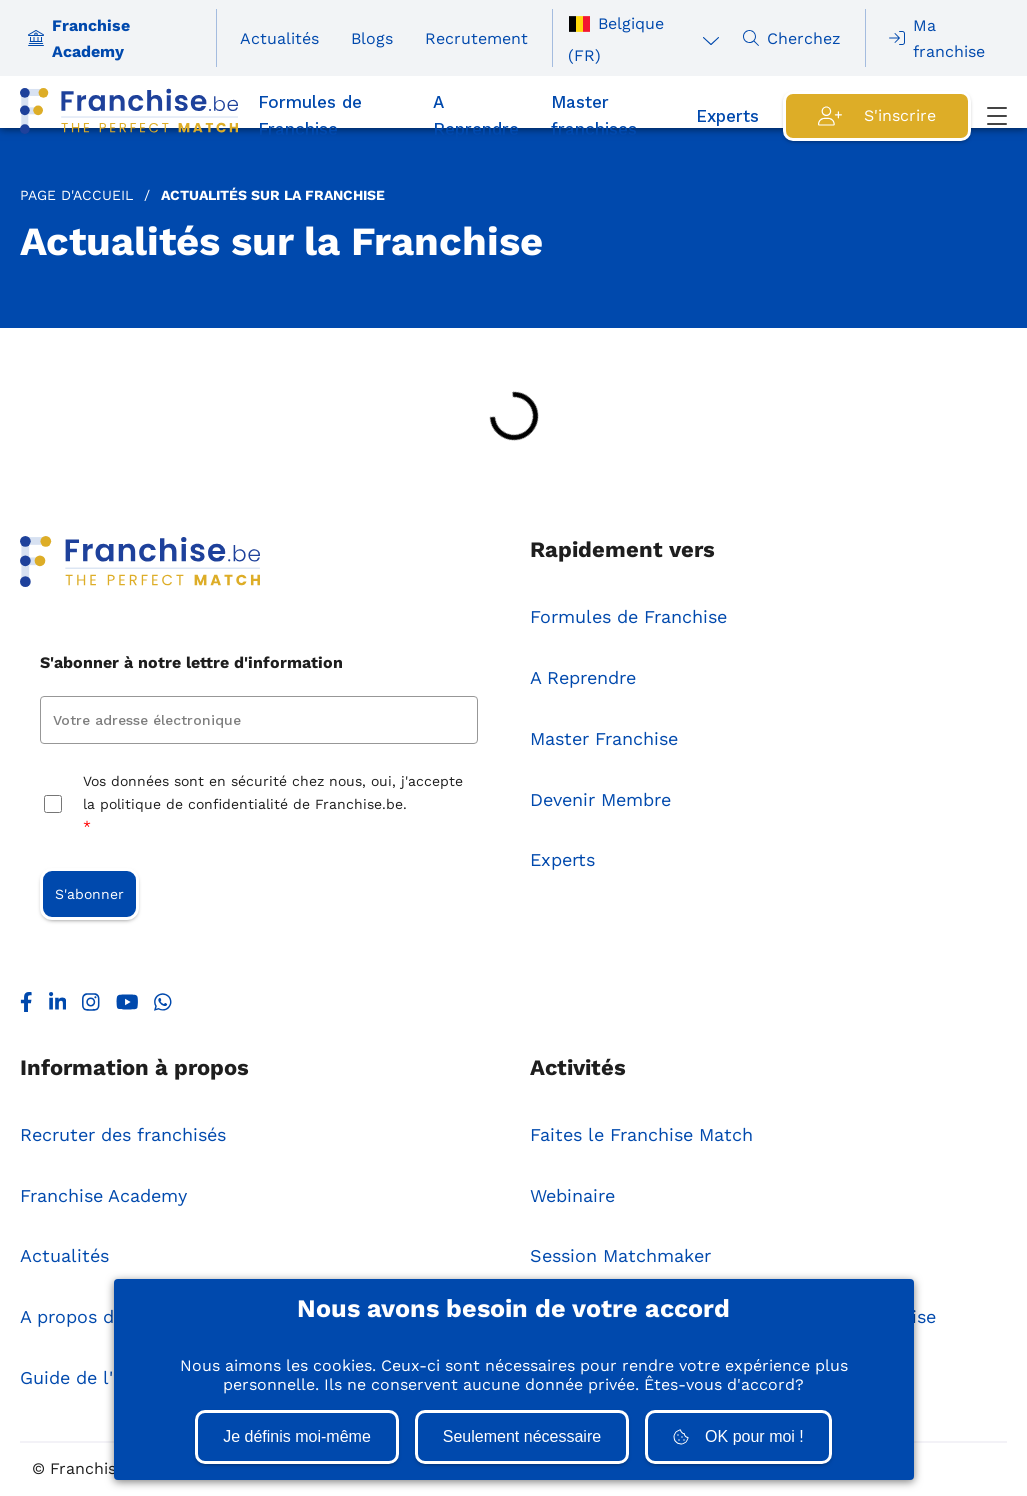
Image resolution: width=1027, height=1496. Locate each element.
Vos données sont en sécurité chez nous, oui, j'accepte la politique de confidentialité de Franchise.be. (273, 805)
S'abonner (89, 894)
